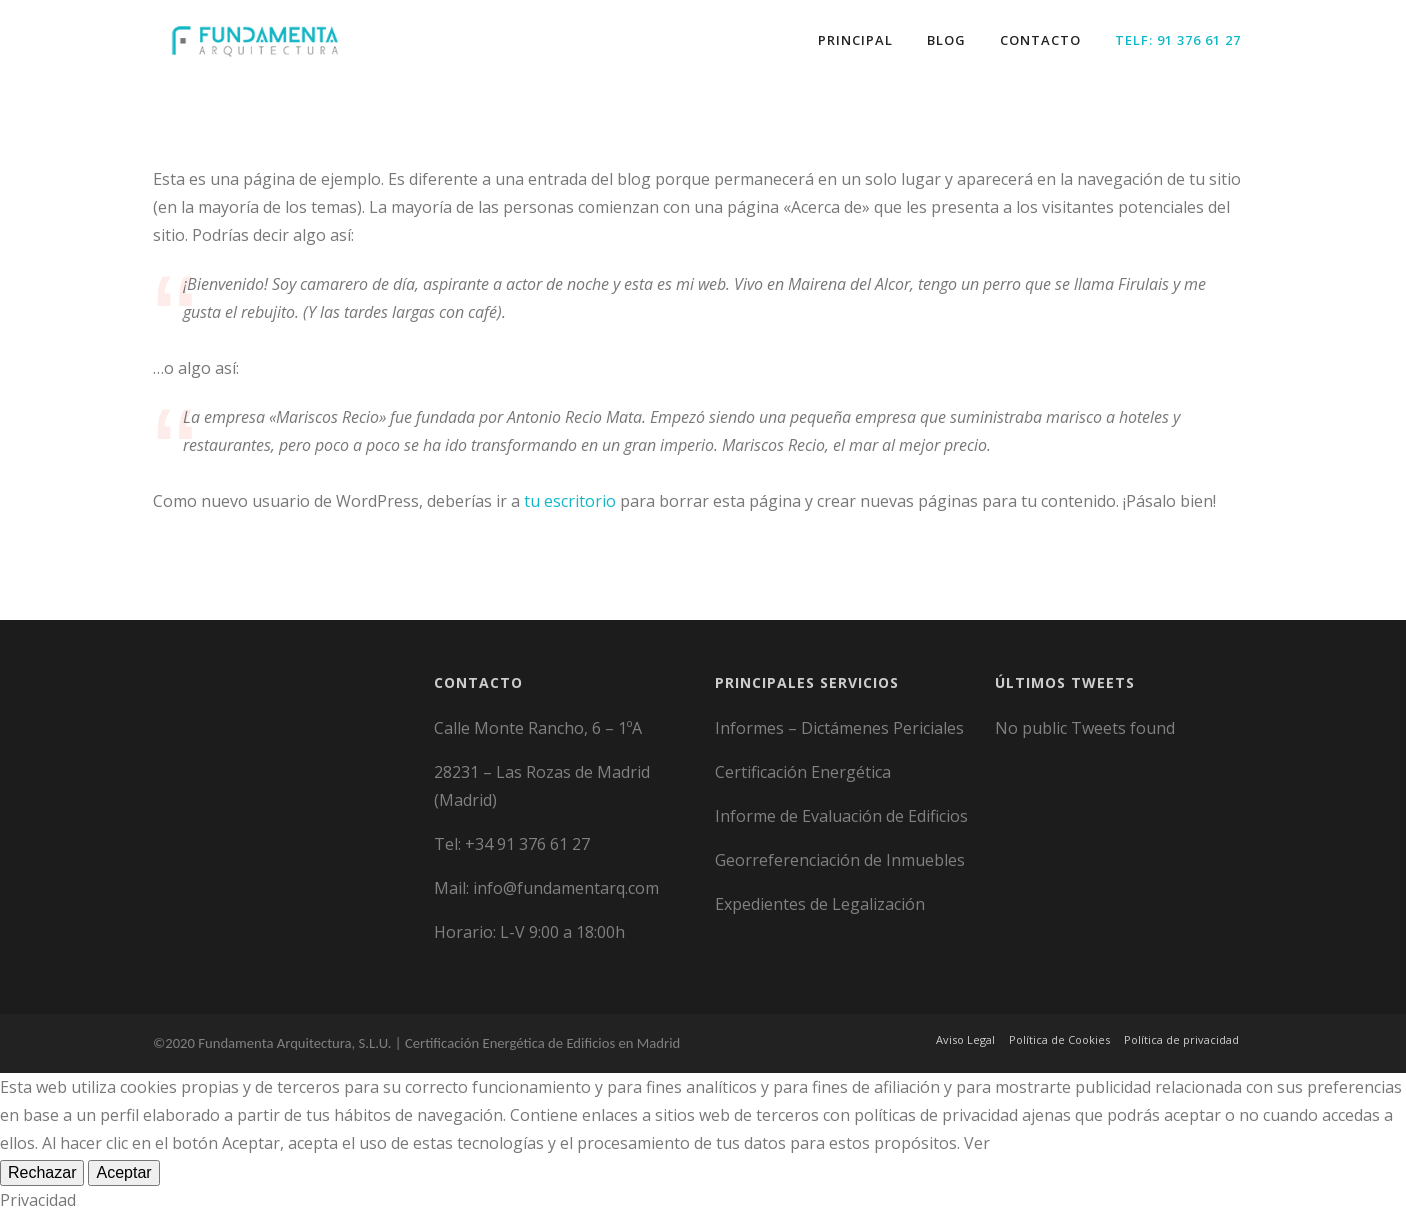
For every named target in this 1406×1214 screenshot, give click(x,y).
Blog (946, 40)
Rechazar (42, 1172)
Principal (855, 40)
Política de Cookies (1059, 1039)
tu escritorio (570, 501)
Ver (977, 1143)
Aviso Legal (965, 1039)
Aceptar (123, 1172)
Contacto (1040, 40)
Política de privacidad (1181, 1039)
